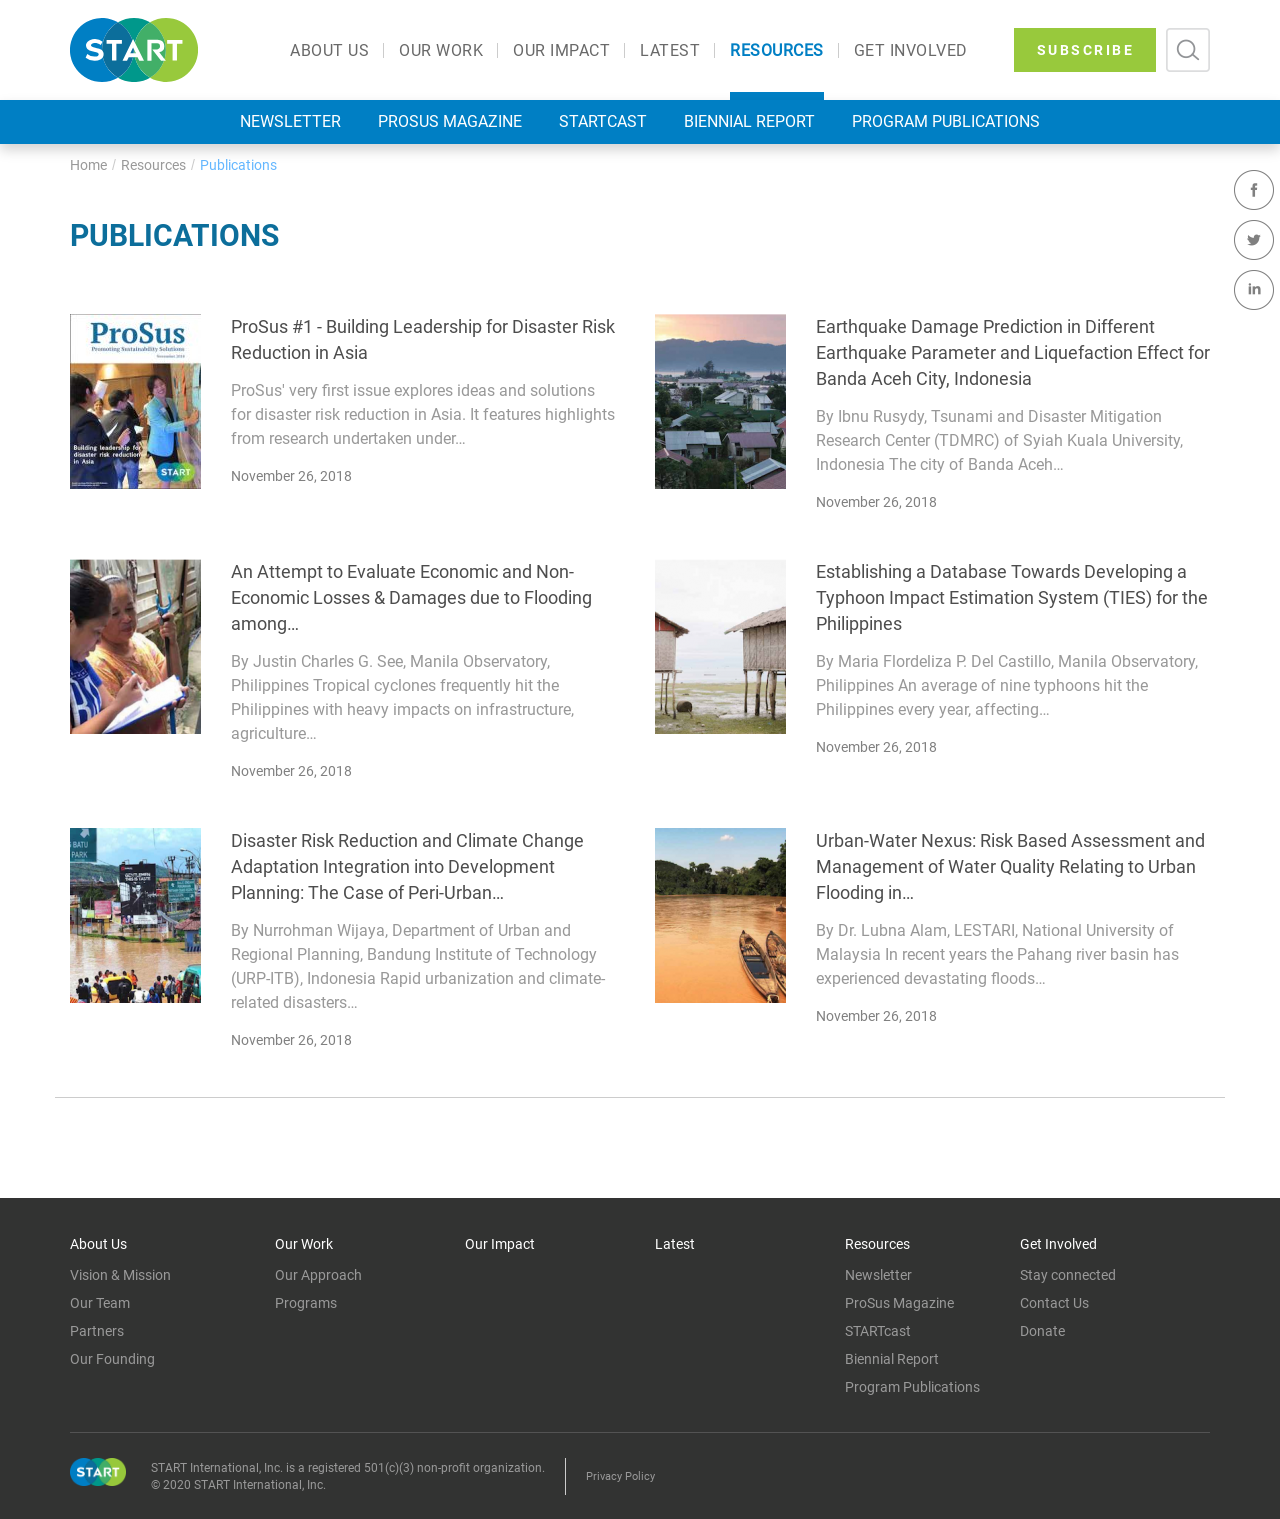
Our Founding (112, 1359)
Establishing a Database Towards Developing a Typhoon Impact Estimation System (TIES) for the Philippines (1012, 597)
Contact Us (1054, 1303)
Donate (1042, 1331)
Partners (97, 1331)
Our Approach (318, 1275)
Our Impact (561, 51)
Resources (777, 51)
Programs (306, 1303)
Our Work (441, 51)
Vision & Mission (120, 1275)
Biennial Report (749, 121)
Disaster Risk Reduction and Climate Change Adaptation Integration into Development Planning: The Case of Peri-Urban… (407, 866)
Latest (670, 51)
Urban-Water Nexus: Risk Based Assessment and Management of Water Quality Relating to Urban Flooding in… (1010, 866)
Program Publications (946, 121)
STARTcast (603, 121)
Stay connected (1068, 1275)
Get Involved (911, 51)
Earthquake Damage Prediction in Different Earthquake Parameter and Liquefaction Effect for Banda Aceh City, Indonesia (1013, 352)
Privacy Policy (620, 1476)
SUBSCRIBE (1086, 50)
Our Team (100, 1303)
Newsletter (290, 121)
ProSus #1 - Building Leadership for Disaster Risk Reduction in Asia (423, 339)
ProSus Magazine (450, 121)
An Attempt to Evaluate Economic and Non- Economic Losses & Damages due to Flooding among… (411, 597)
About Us (329, 51)
